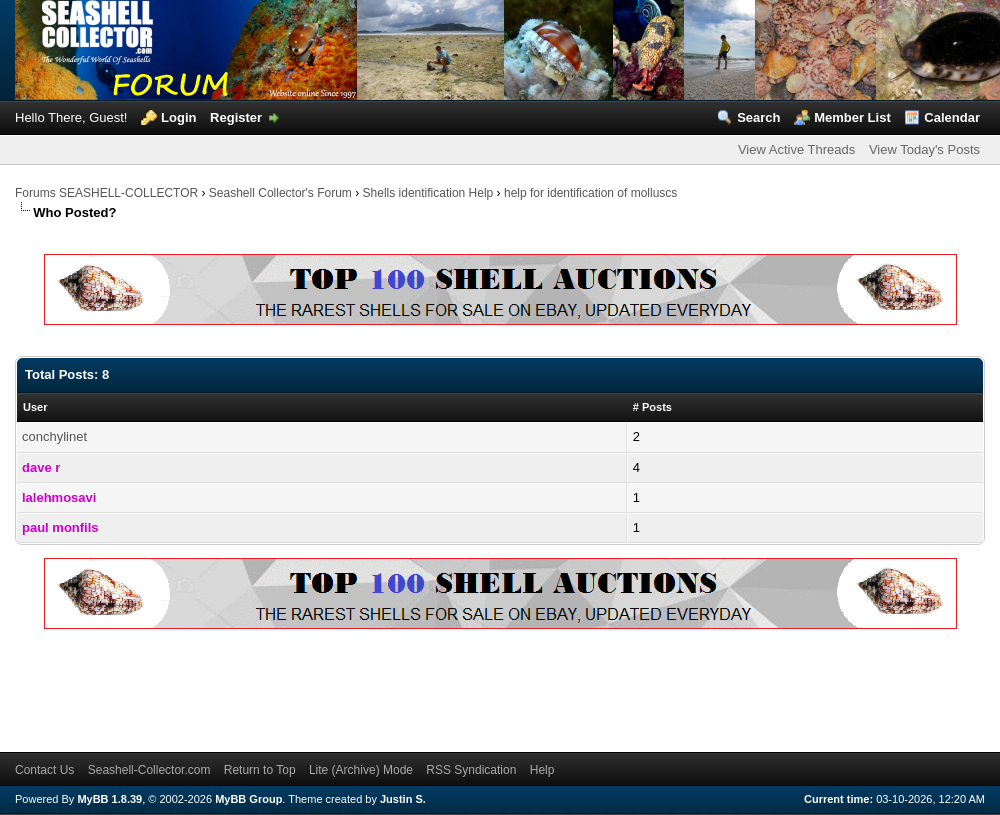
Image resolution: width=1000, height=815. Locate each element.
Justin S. (403, 799)
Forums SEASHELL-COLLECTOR (106, 193)
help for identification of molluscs (590, 193)
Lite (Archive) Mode (361, 770)
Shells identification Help (428, 193)
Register (236, 117)
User (35, 407)
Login (178, 117)
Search (758, 117)
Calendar (952, 117)
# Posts (652, 407)
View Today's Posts (924, 149)
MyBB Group (248, 799)
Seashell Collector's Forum (280, 193)
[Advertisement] (379, 687)
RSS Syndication (471, 770)
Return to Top (260, 770)
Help (542, 770)
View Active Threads (796, 149)
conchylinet (54, 436)
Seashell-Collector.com (149, 770)
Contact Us (44, 770)
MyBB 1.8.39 (109, 799)
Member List (852, 117)
